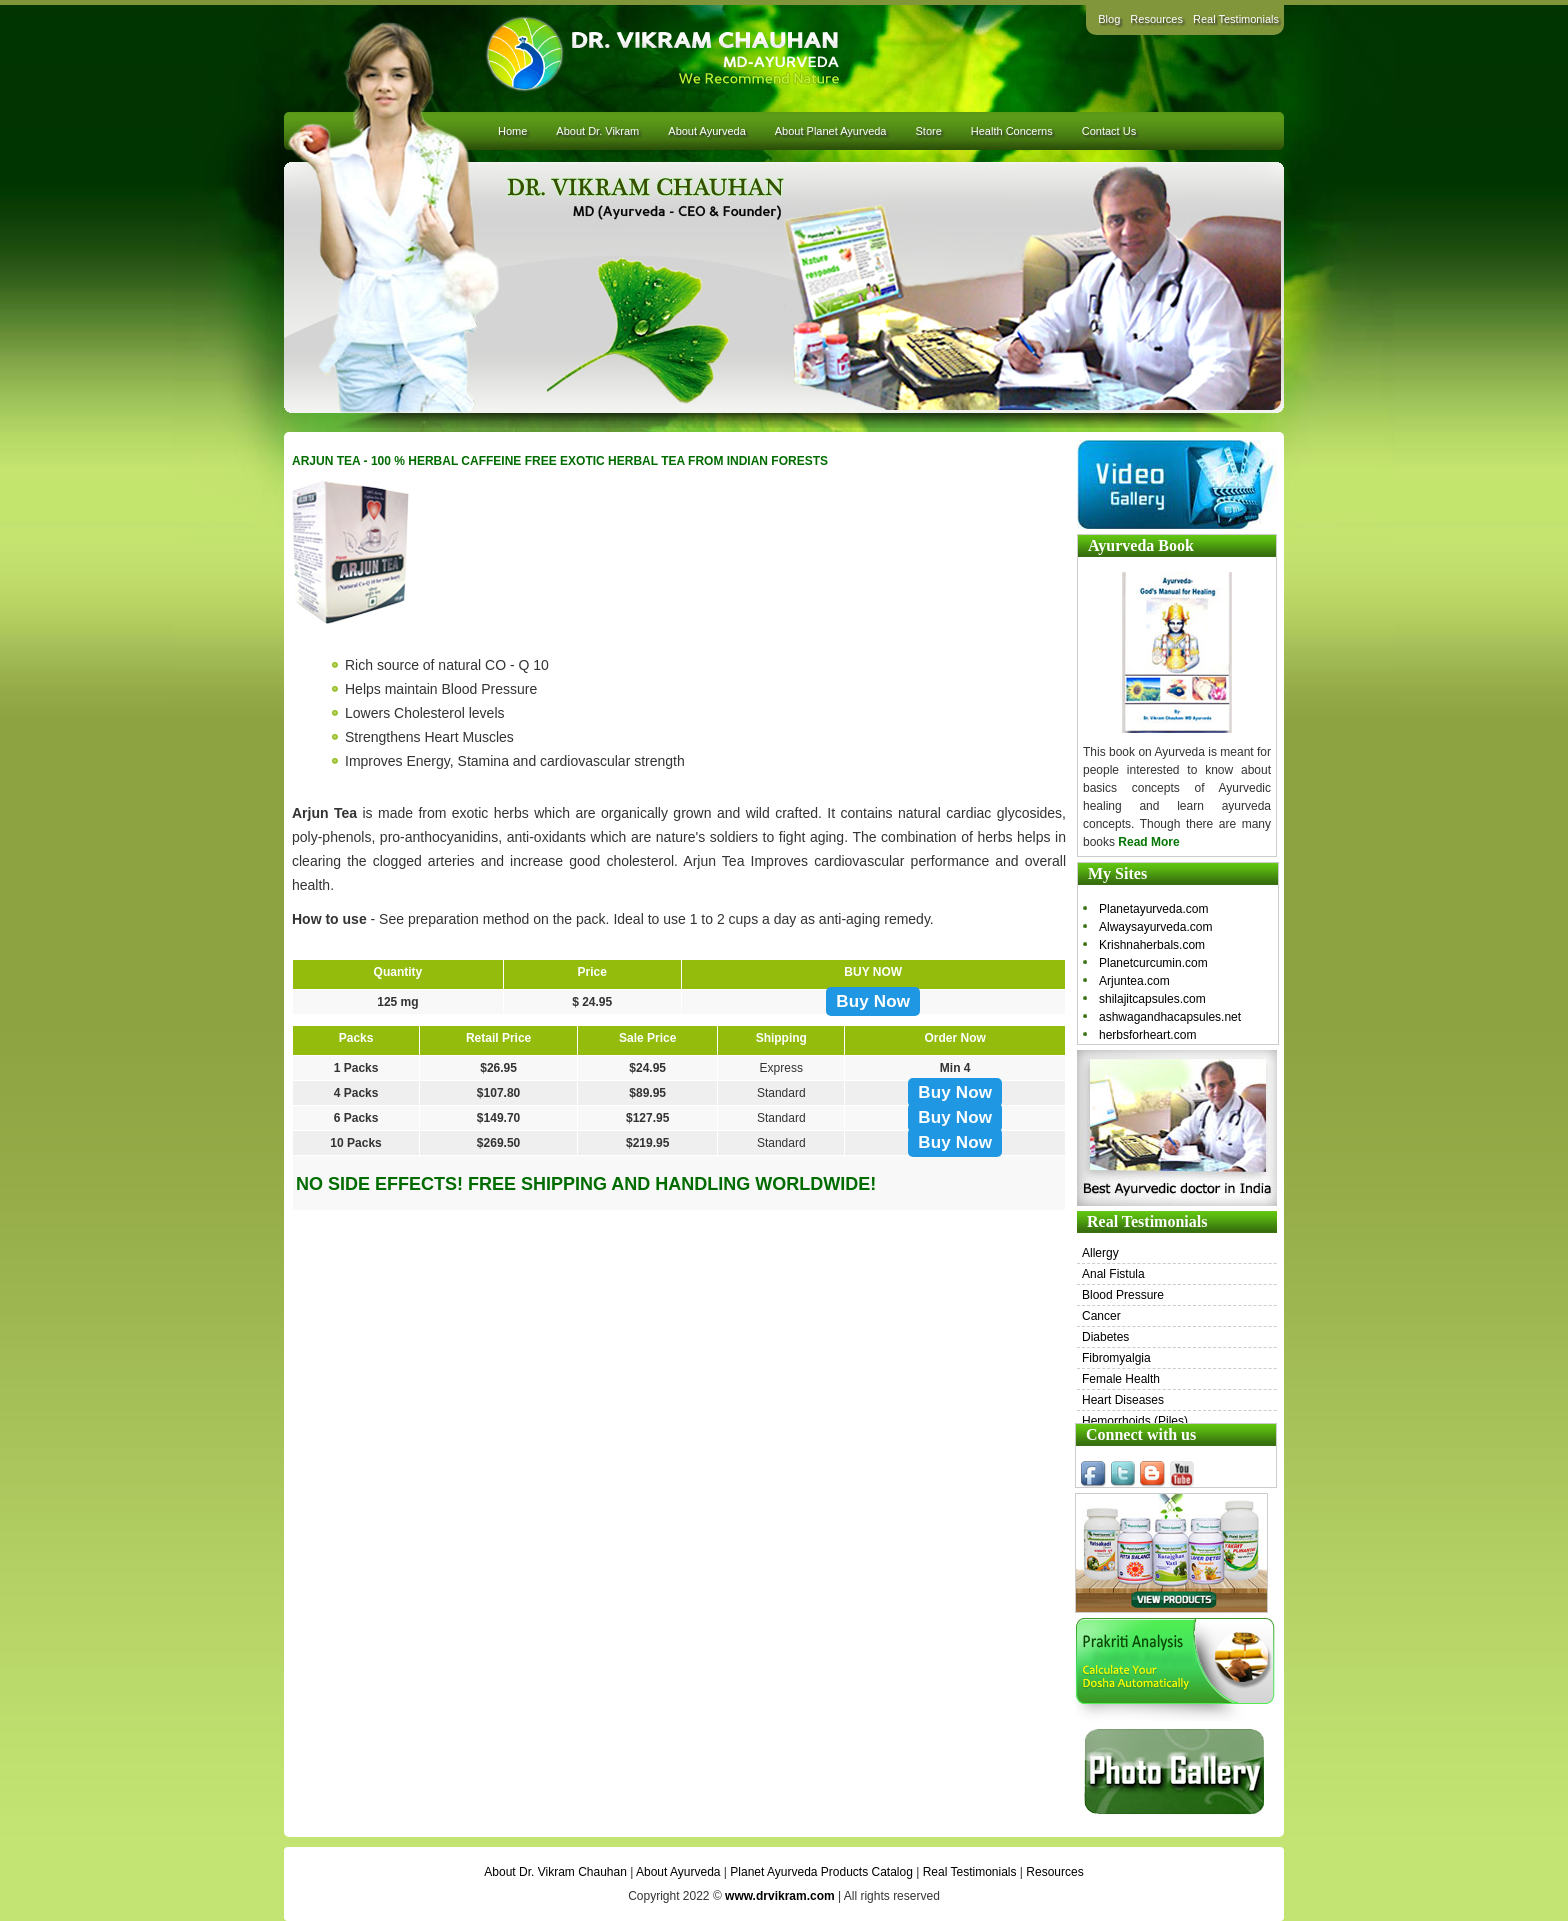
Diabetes (1105, 1337)
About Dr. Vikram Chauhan (555, 1872)
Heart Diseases (1123, 1400)
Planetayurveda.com (1153, 909)
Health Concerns (1012, 131)
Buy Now (873, 1001)
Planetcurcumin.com (1153, 963)
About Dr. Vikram (597, 131)
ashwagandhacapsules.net (1170, 1017)
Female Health (1121, 1379)
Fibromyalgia (1116, 1358)
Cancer (1101, 1316)
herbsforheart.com (1147, 1035)
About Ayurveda (706, 131)
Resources (1156, 19)
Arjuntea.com (1134, 981)
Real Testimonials (1236, 19)
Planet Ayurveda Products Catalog (821, 1872)
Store (928, 131)
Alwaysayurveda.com (1155, 927)
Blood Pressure (1123, 1295)
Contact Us (1109, 131)
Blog (1109, 19)
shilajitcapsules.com (1152, 999)
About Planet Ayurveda (831, 131)
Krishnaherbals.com (1152, 945)
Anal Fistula (1113, 1274)
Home (512, 131)
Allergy (1100, 1253)
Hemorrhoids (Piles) (1135, 1421)
